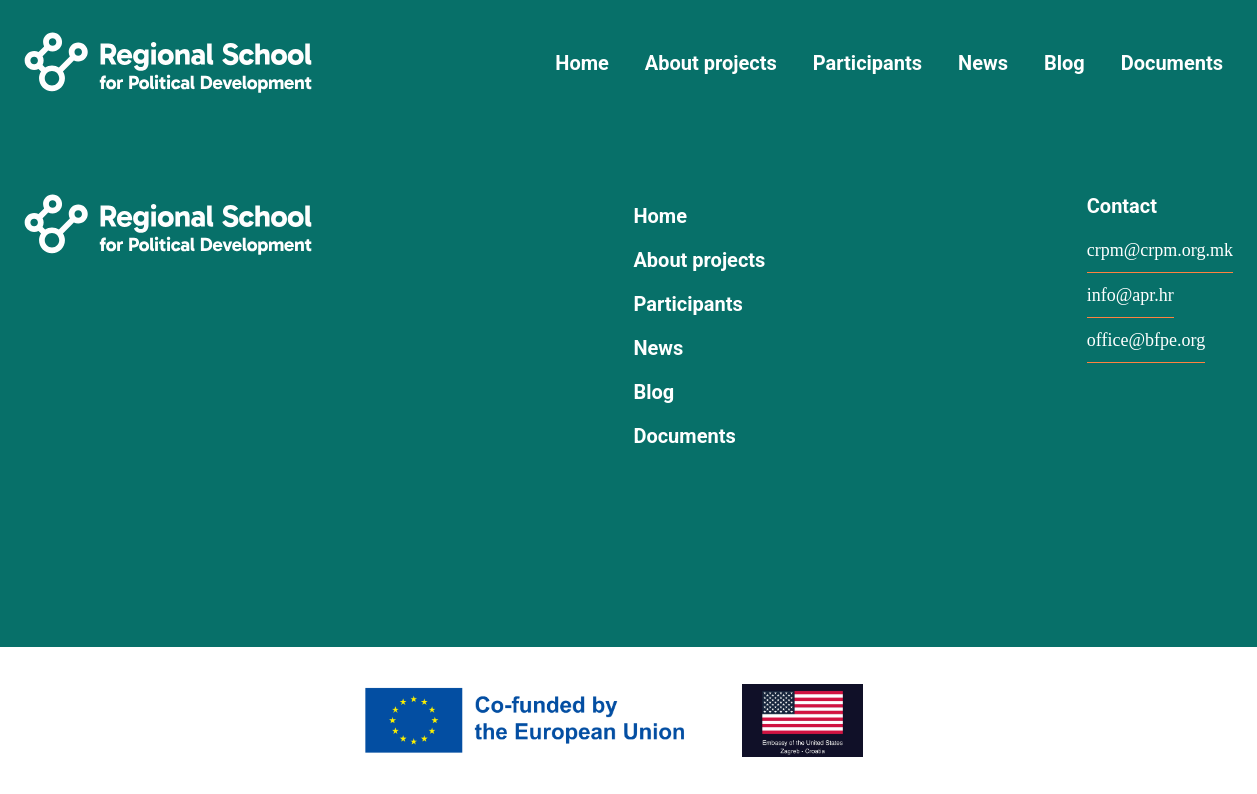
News (983, 63)
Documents (1172, 63)
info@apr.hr (1130, 295)
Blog (1064, 63)
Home (582, 63)
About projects (711, 63)
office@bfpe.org (1146, 340)
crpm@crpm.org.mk (1160, 250)
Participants (867, 63)
